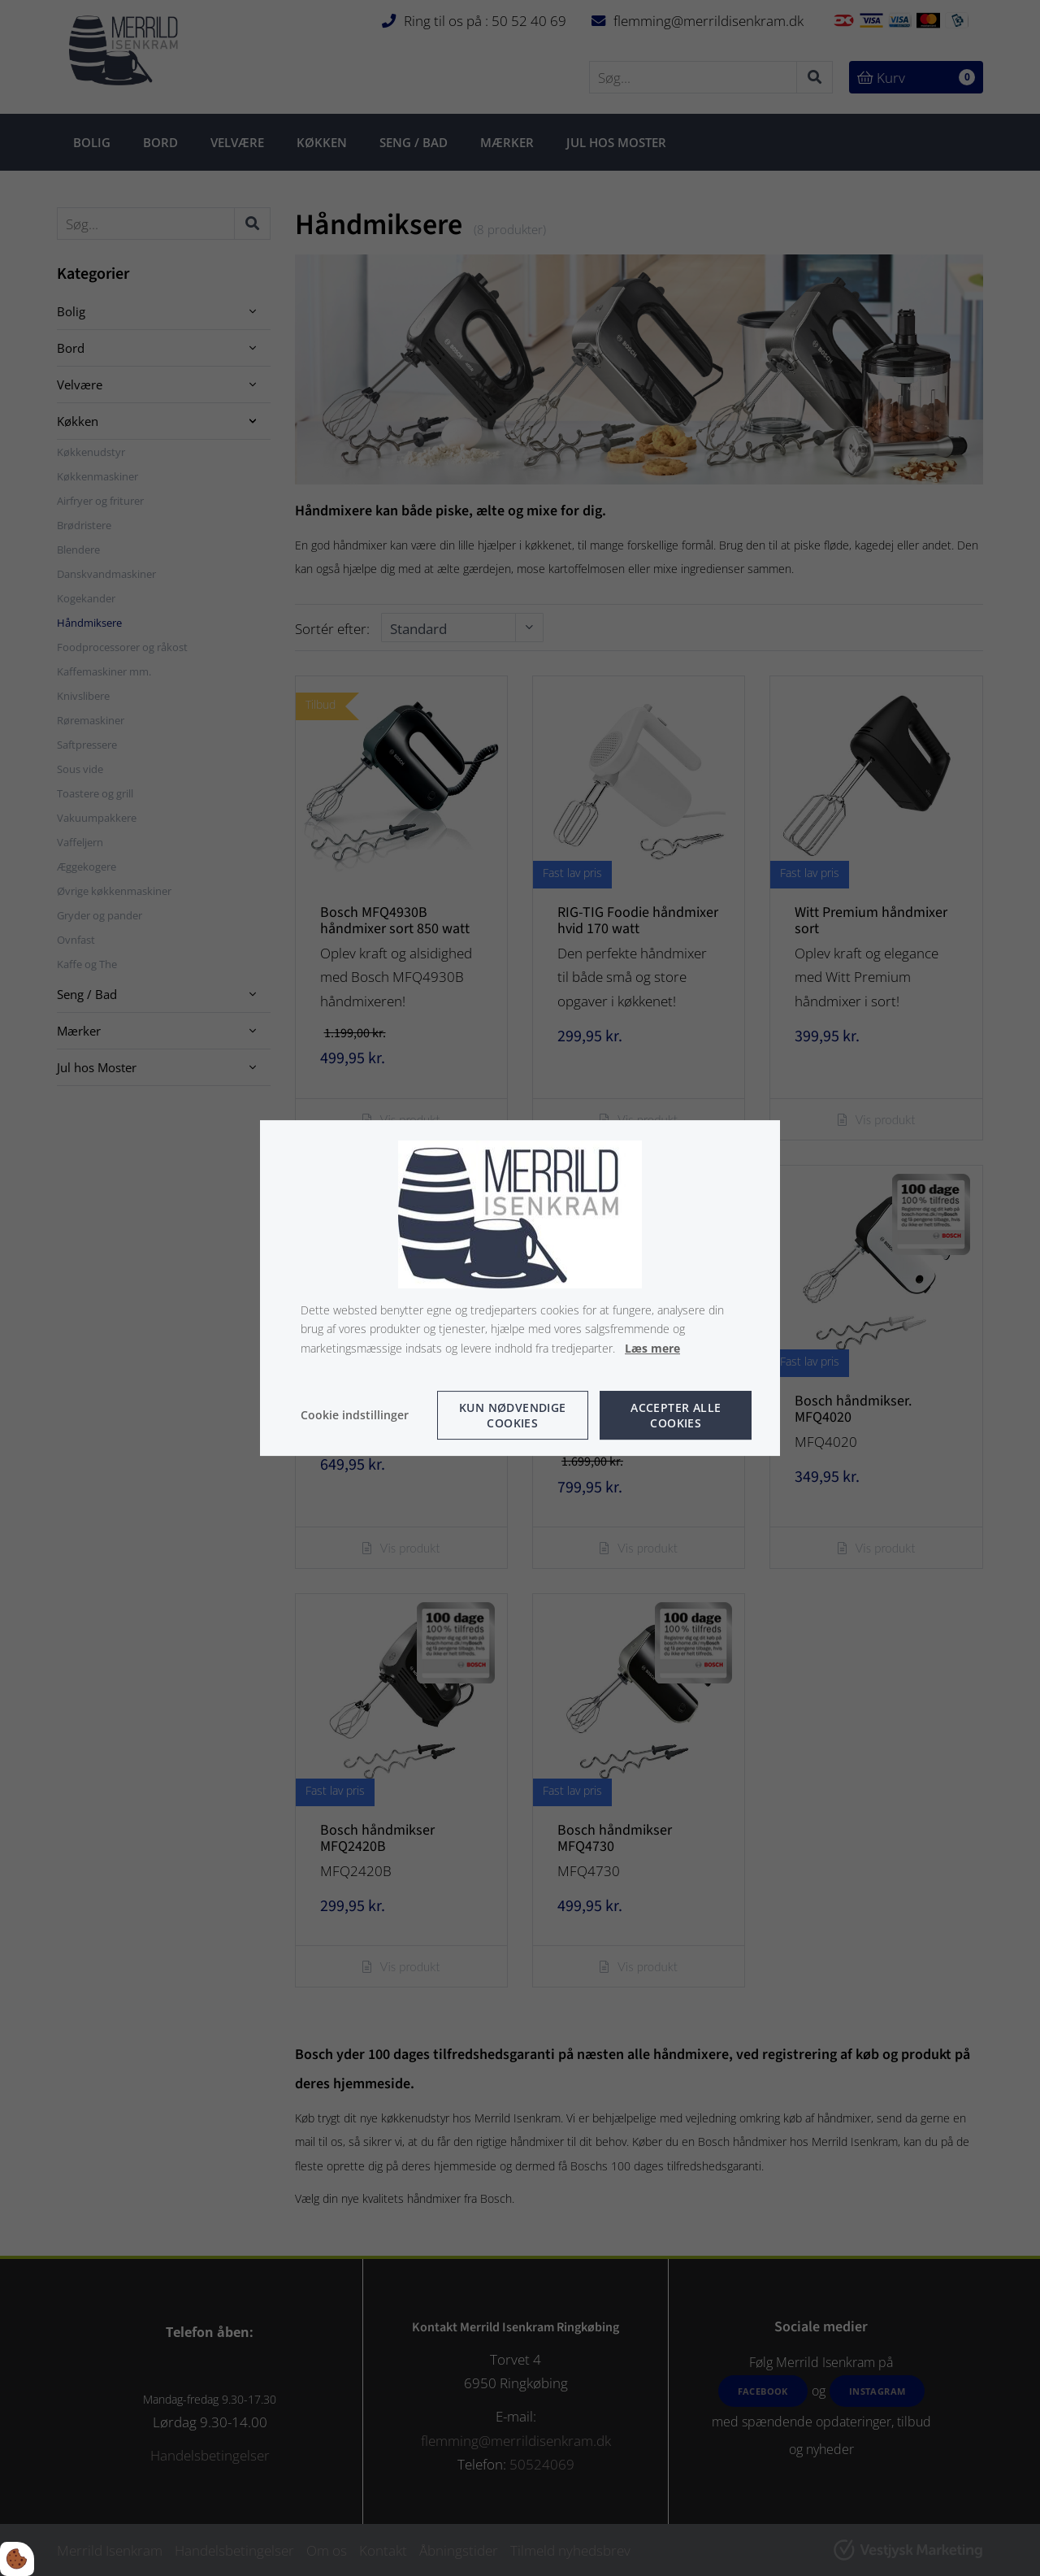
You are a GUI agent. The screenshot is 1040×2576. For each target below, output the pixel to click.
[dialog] (520, 1288)
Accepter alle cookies (675, 1415)
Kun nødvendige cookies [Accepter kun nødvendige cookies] (512, 1415)
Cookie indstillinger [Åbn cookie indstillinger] (355, 1415)
